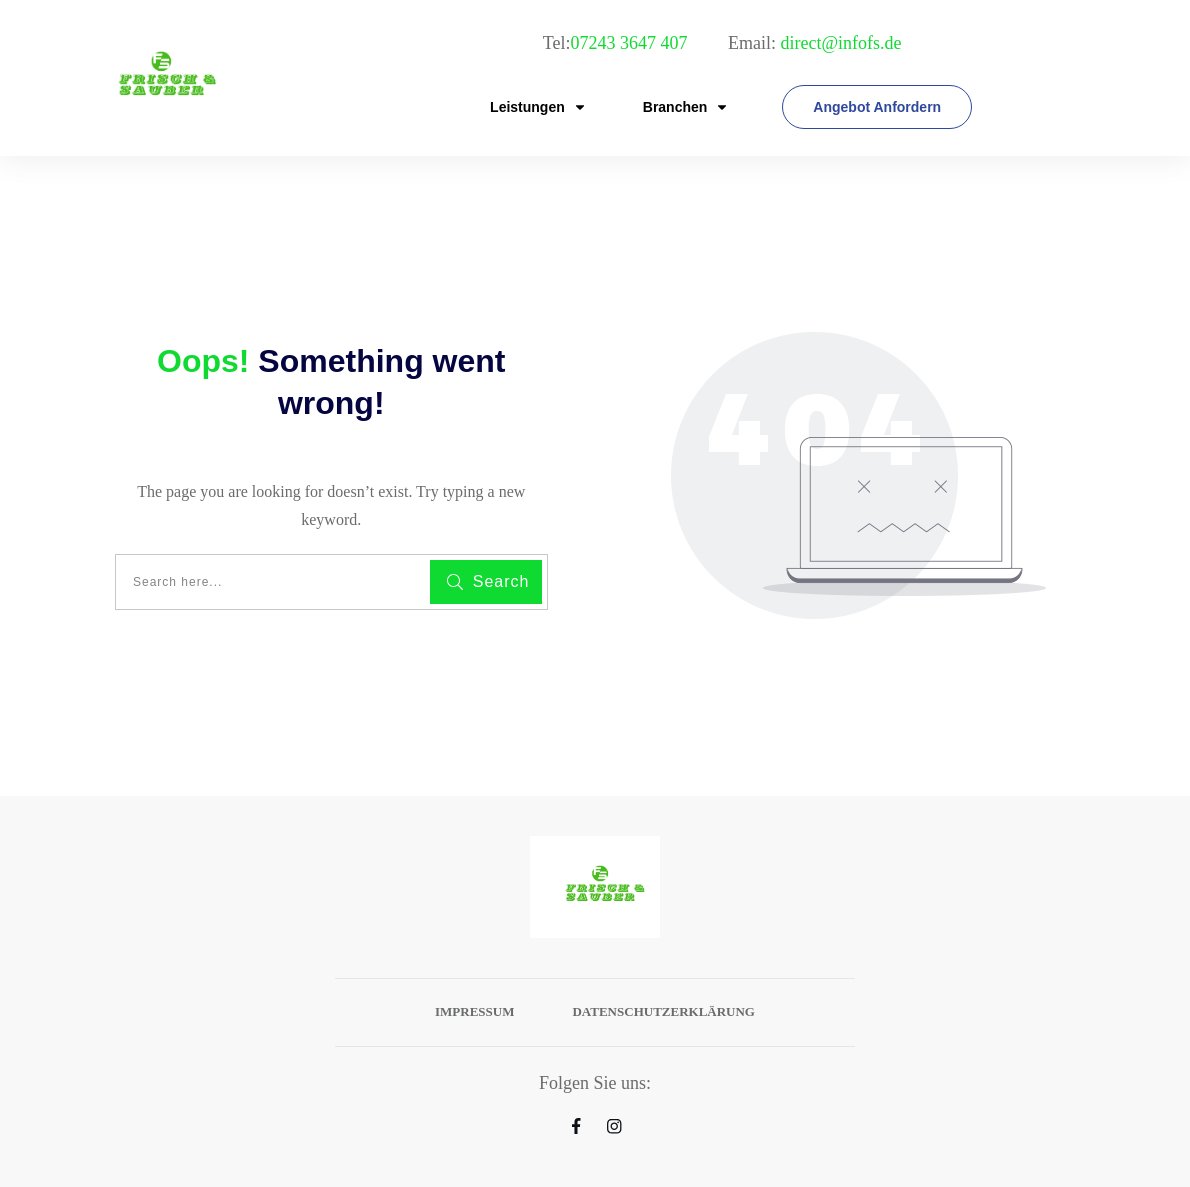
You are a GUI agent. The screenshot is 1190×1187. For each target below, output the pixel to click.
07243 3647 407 (631, 43)
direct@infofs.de (840, 43)
